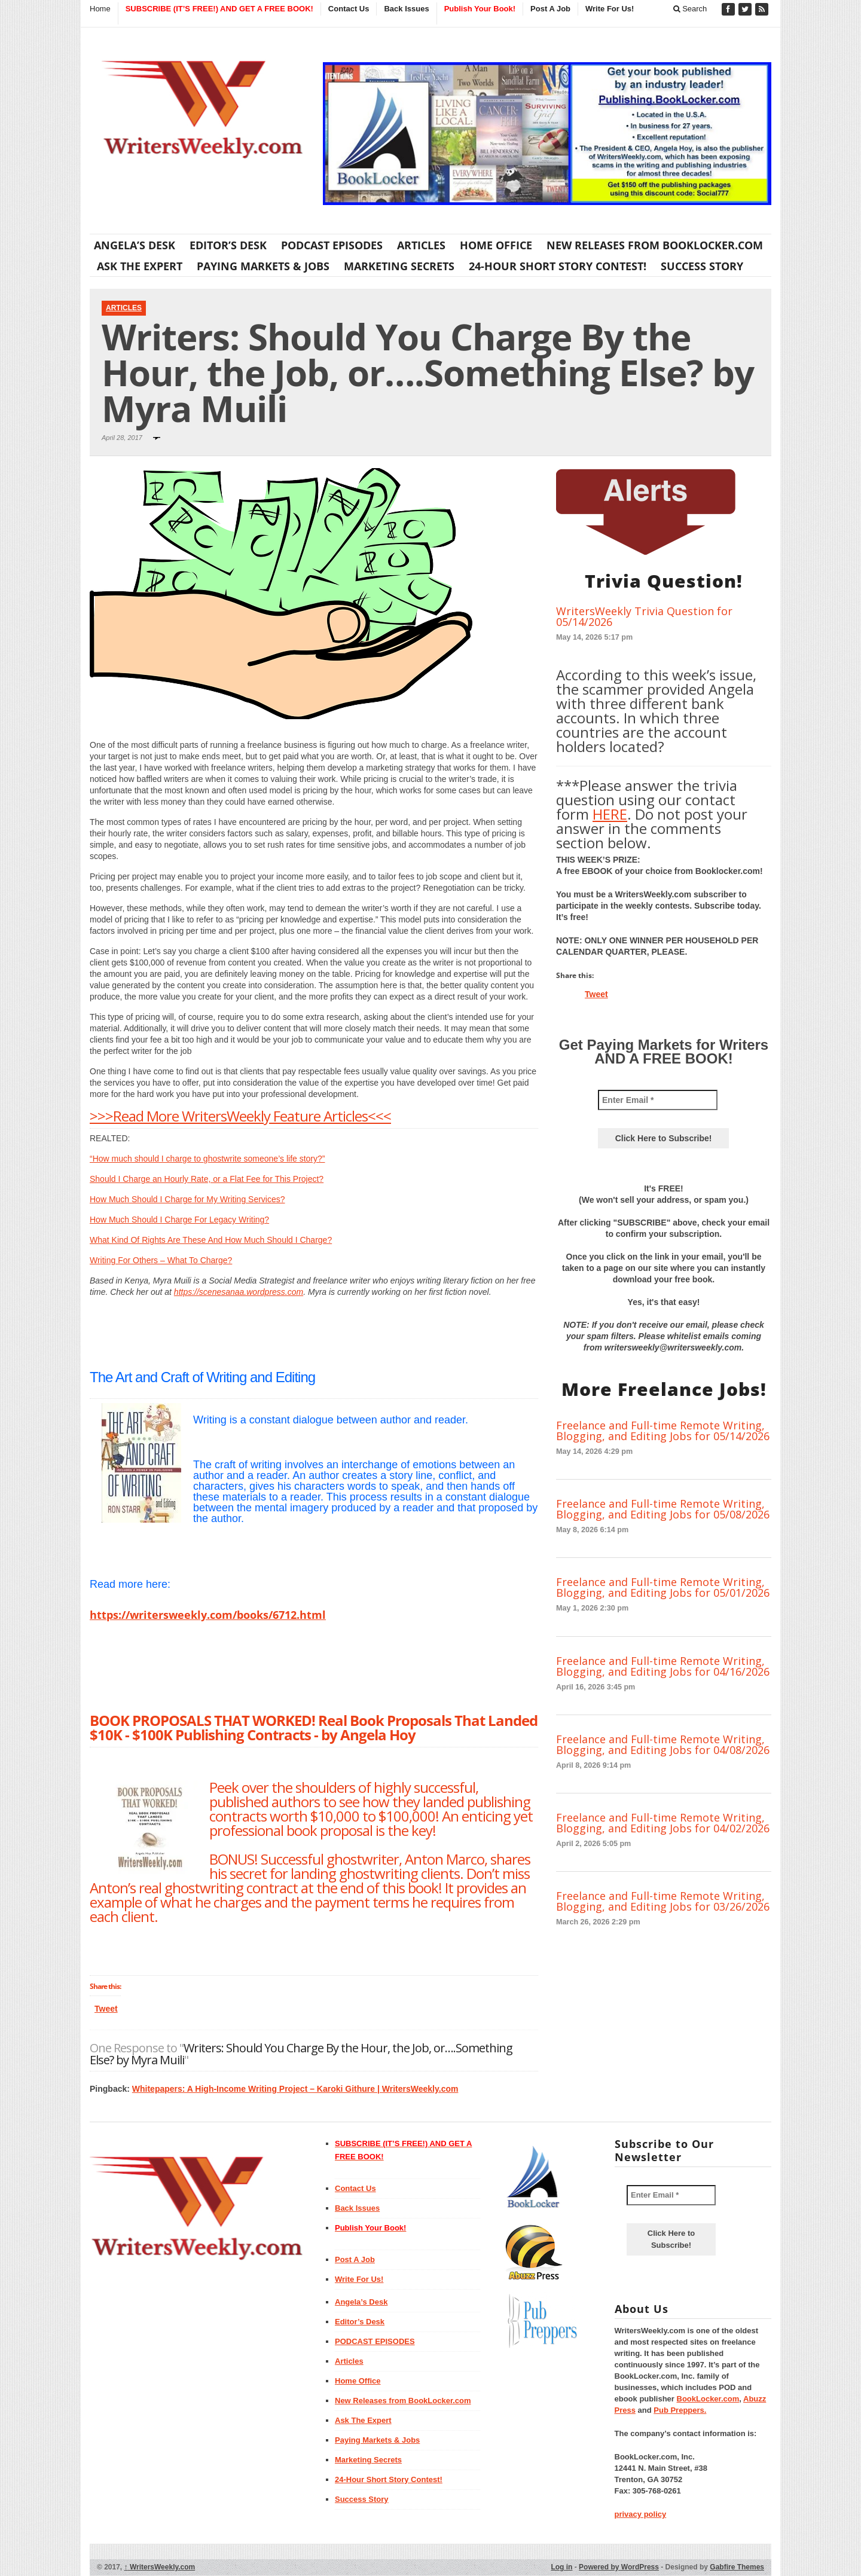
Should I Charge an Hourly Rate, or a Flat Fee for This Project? (206, 1179)
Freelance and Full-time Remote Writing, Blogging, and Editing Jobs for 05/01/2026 (663, 1587)
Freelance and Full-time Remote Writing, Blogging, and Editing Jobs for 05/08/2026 (663, 1508)
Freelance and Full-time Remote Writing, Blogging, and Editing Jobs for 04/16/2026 (663, 1666)
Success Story (702, 266)
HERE (610, 814)
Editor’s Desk (228, 245)
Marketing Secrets (399, 266)
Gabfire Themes (737, 2567)
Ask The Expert (139, 266)
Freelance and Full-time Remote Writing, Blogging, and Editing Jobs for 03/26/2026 (663, 1901)
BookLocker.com (708, 2398)
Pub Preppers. (680, 2410)
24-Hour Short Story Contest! (557, 266)
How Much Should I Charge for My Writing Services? (187, 1199)
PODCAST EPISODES (332, 245)
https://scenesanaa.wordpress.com (238, 1292)
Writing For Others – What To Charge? (161, 1260)
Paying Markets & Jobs (263, 266)
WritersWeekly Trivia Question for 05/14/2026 (644, 616)
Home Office (496, 245)
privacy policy (641, 2514)
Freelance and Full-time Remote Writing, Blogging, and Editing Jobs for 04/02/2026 (663, 1822)
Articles (421, 245)
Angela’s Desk (134, 245)
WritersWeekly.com (160, 2567)
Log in (561, 2567)
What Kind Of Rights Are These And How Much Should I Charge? (211, 1240)
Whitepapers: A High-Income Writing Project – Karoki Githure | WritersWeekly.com (295, 2089)
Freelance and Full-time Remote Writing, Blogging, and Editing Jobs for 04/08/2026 (663, 1744)
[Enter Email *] (658, 1100)
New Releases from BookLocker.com (654, 245)
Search (690, 8)
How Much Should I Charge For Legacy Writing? (179, 1219)
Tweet (106, 2008)
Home (100, 8)
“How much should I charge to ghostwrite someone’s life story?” (207, 1158)
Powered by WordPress (619, 2567)
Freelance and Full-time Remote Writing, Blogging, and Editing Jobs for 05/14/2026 (663, 1430)
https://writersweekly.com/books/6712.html (208, 1615)
